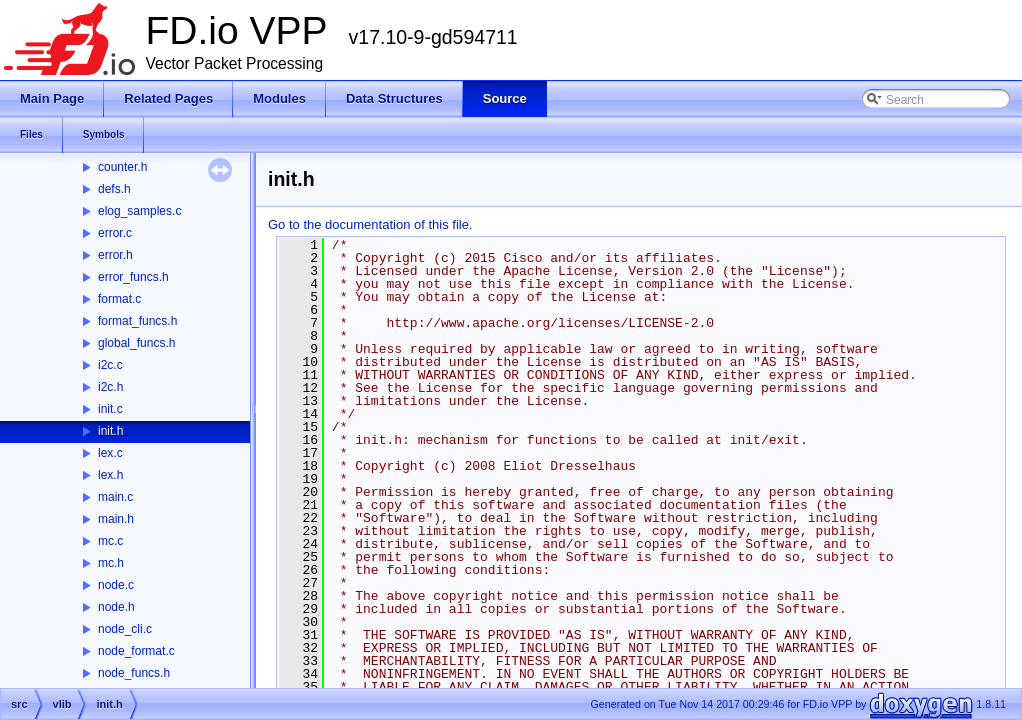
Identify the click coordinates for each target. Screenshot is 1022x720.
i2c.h (110, 387)
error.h (115, 255)
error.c (115, 233)
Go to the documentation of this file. (370, 224)
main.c (115, 497)
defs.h (114, 189)
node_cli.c (125, 629)
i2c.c (110, 365)
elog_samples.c (139, 211)
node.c (116, 585)
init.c (110, 409)
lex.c (110, 453)
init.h (110, 431)
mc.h (111, 563)
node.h (116, 607)
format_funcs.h (137, 321)
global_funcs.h (136, 343)
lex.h (110, 475)
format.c (119, 299)
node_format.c (136, 651)
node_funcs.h (134, 673)
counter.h (122, 167)
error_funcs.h (133, 277)
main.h (116, 519)
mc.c (110, 541)
